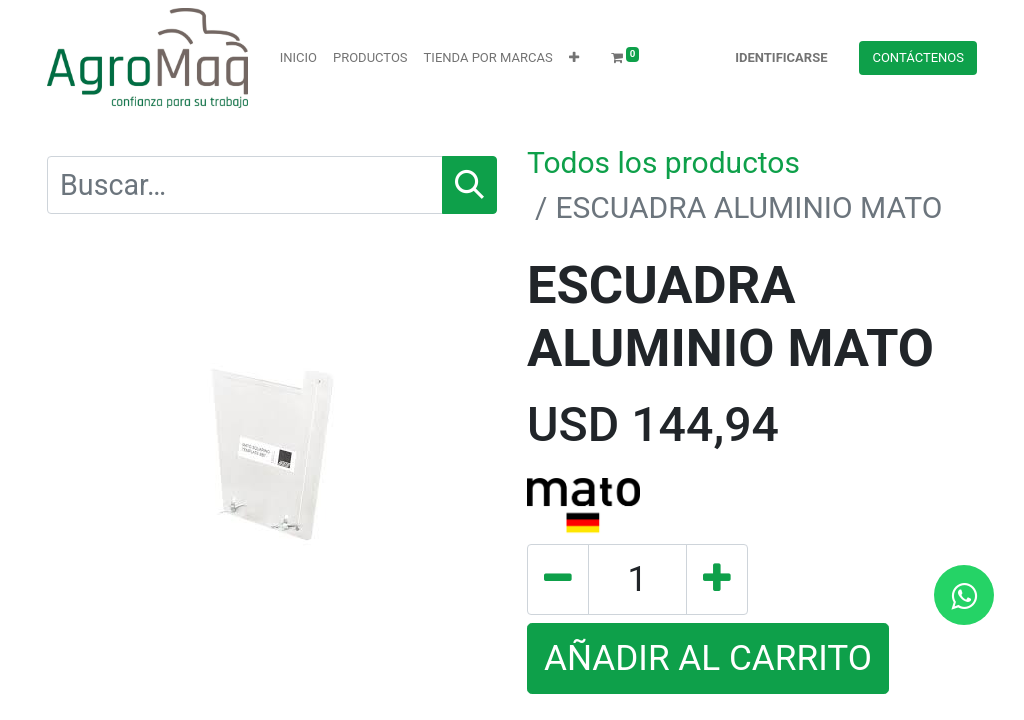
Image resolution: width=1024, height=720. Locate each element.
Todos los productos (663, 162)
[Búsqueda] (469, 184)
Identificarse (781, 57)
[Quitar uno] (558, 579)
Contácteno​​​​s (918, 57)
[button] (574, 58)
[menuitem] (298, 58)
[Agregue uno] (717, 579)
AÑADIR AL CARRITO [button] (708, 658)
